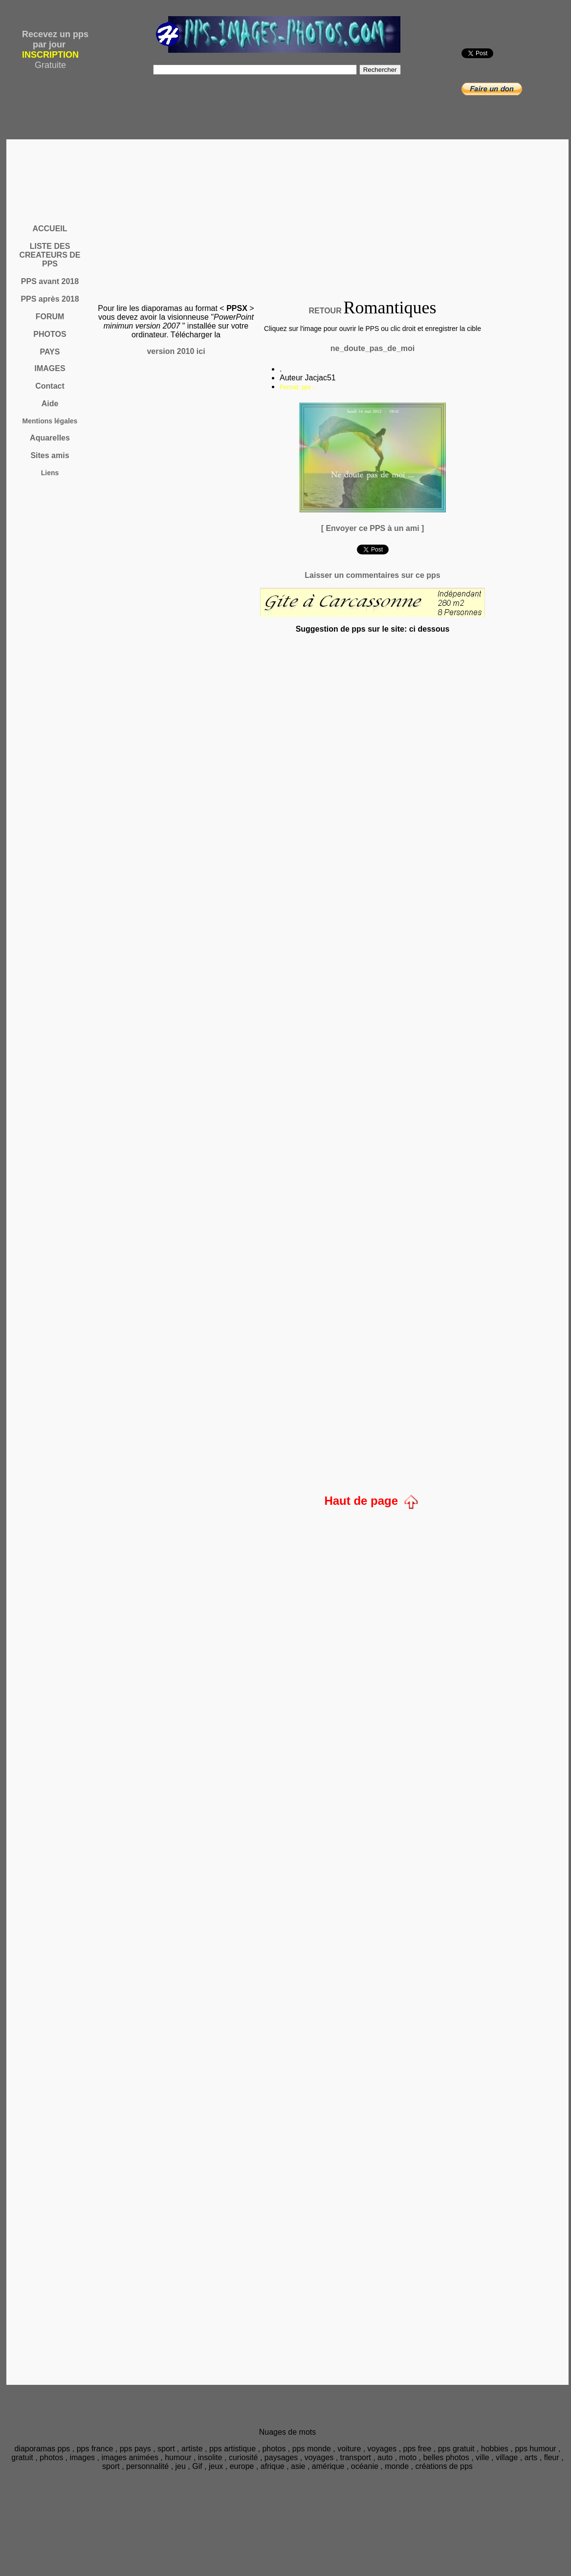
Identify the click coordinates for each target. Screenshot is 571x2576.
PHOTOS (49, 334)
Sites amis (49, 455)
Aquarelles (50, 438)
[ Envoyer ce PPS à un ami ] (372, 528)
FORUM (50, 316)
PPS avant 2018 (50, 281)
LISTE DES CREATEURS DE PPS (49, 255)
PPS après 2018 (50, 299)
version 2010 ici (176, 351)
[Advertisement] (289, 209)
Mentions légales (50, 421)
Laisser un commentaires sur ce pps (372, 575)
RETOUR (324, 311)
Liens (50, 473)
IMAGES (49, 368)
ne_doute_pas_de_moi (372, 348)
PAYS (50, 352)
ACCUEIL (49, 228)
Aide (50, 403)
